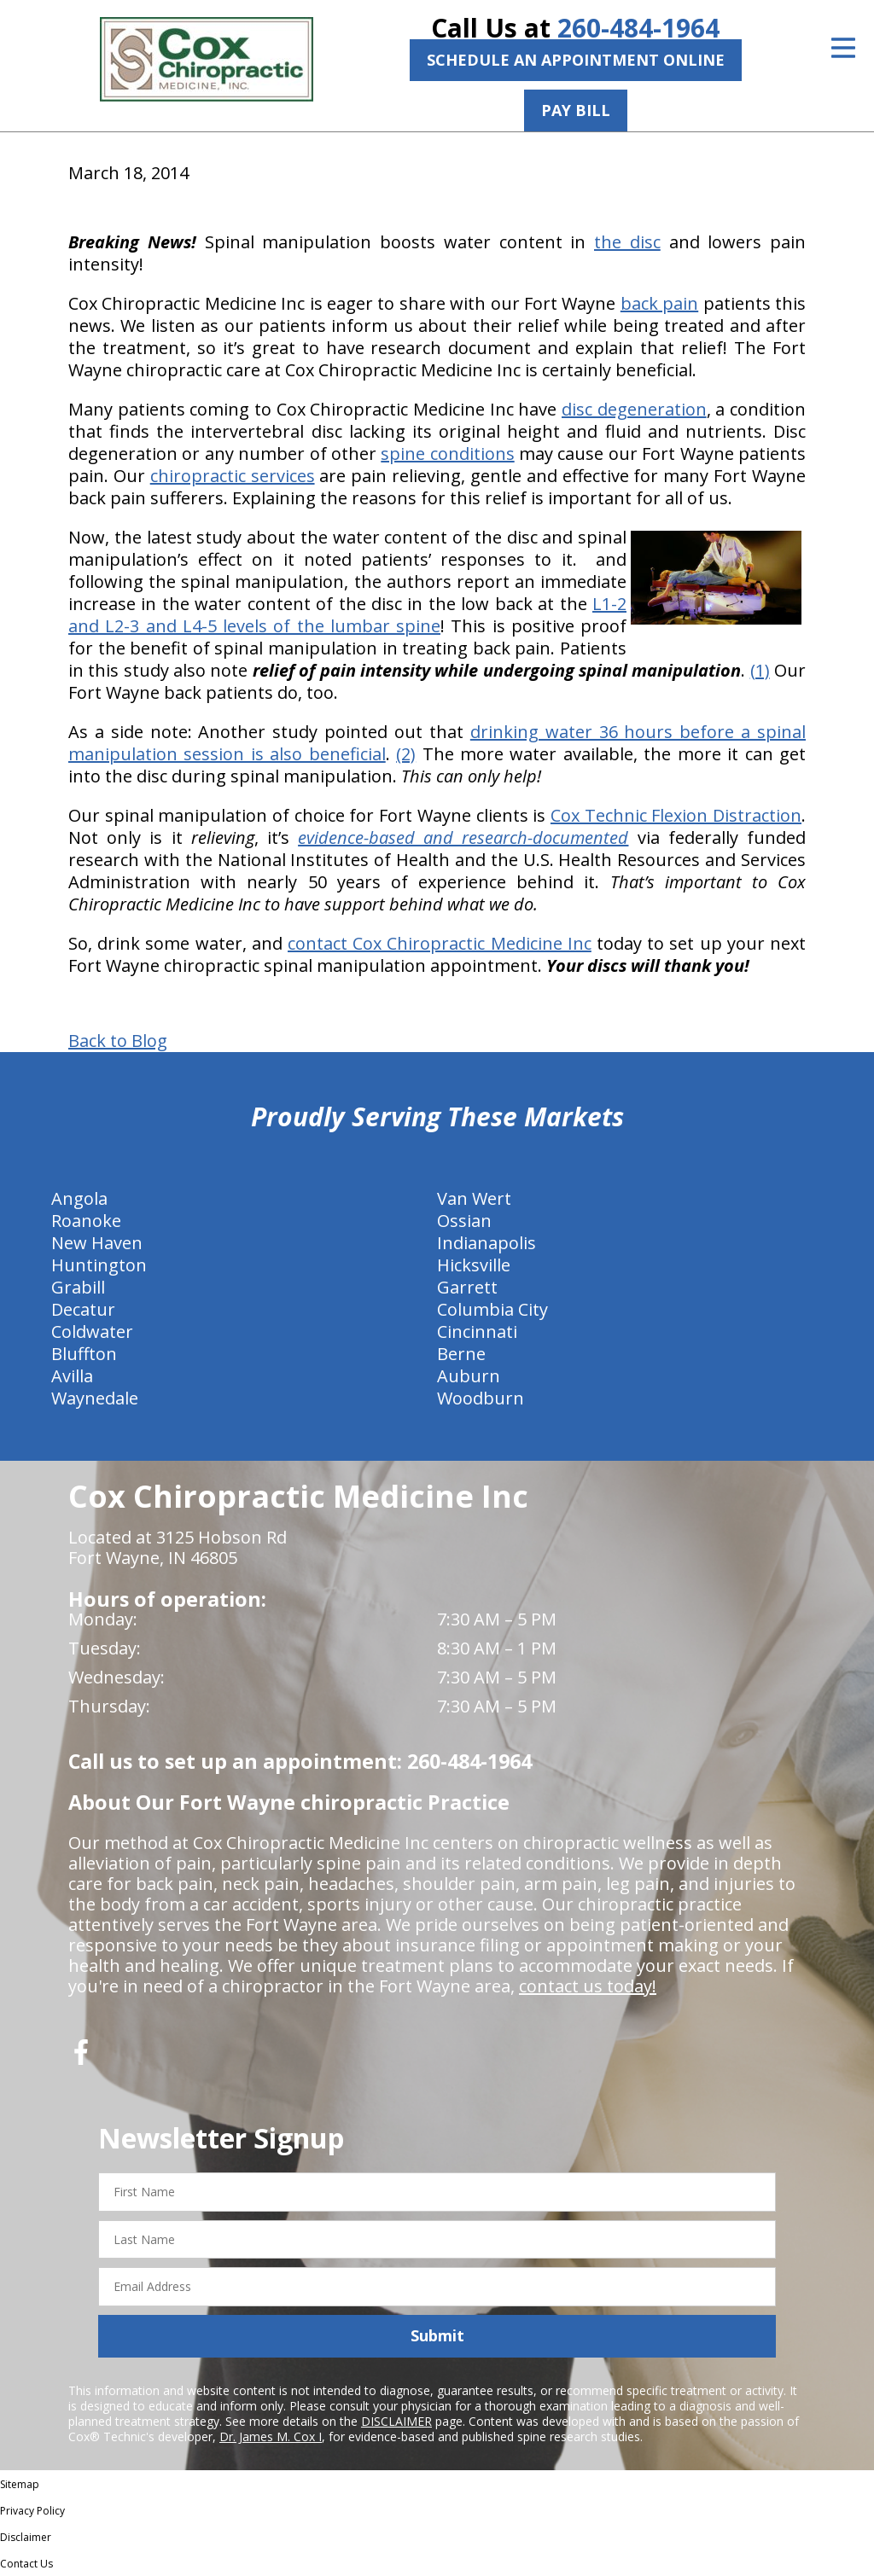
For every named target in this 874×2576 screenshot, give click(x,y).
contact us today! (587, 1985)
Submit (437, 2335)
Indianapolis (486, 1242)
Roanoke (86, 1220)
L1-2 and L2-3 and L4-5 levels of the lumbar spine (347, 614)
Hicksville (473, 1264)
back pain (659, 303)
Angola (79, 1198)
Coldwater (92, 1331)
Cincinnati (477, 1331)
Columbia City (492, 1309)
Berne (461, 1353)
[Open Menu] (843, 47)
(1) (760, 670)
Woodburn (480, 1398)
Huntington (99, 1264)
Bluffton (84, 1353)
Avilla (72, 1375)
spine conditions (447, 453)
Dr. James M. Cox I (270, 2436)
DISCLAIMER (396, 2421)
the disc (627, 241)
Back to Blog (117, 1041)
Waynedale (94, 1398)
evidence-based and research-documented (463, 837)
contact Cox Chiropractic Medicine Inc (439, 943)
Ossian (464, 1220)
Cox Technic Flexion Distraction (676, 815)
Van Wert (474, 1198)
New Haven (97, 1242)
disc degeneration (634, 409)
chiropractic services (232, 475)
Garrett (467, 1287)
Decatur (83, 1309)
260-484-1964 (638, 27)
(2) (406, 753)
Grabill (78, 1287)
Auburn (468, 1375)
